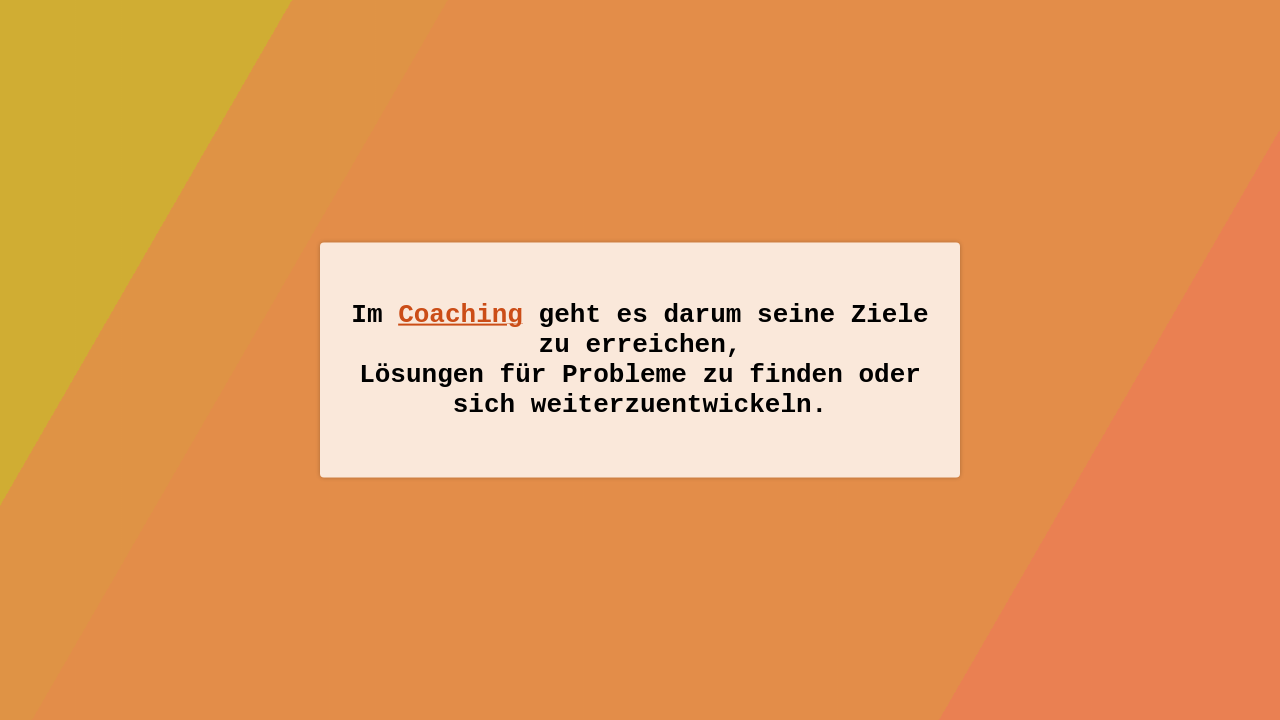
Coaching (460, 306)
